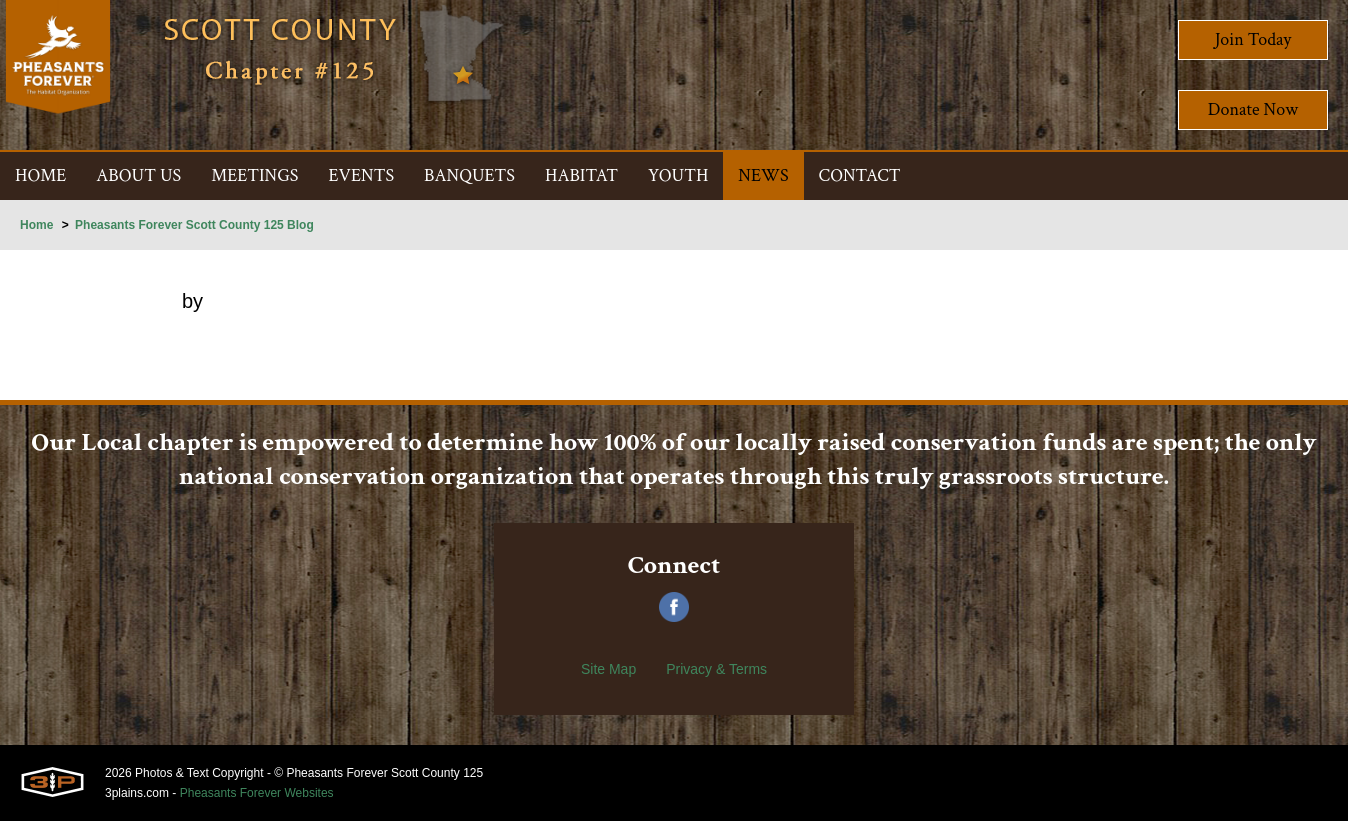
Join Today (1253, 39)
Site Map (608, 669)
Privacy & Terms (716, 669)
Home (36, 225)
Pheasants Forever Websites (257, 793)
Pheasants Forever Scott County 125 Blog (194, 225)
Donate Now (1253, 109)
